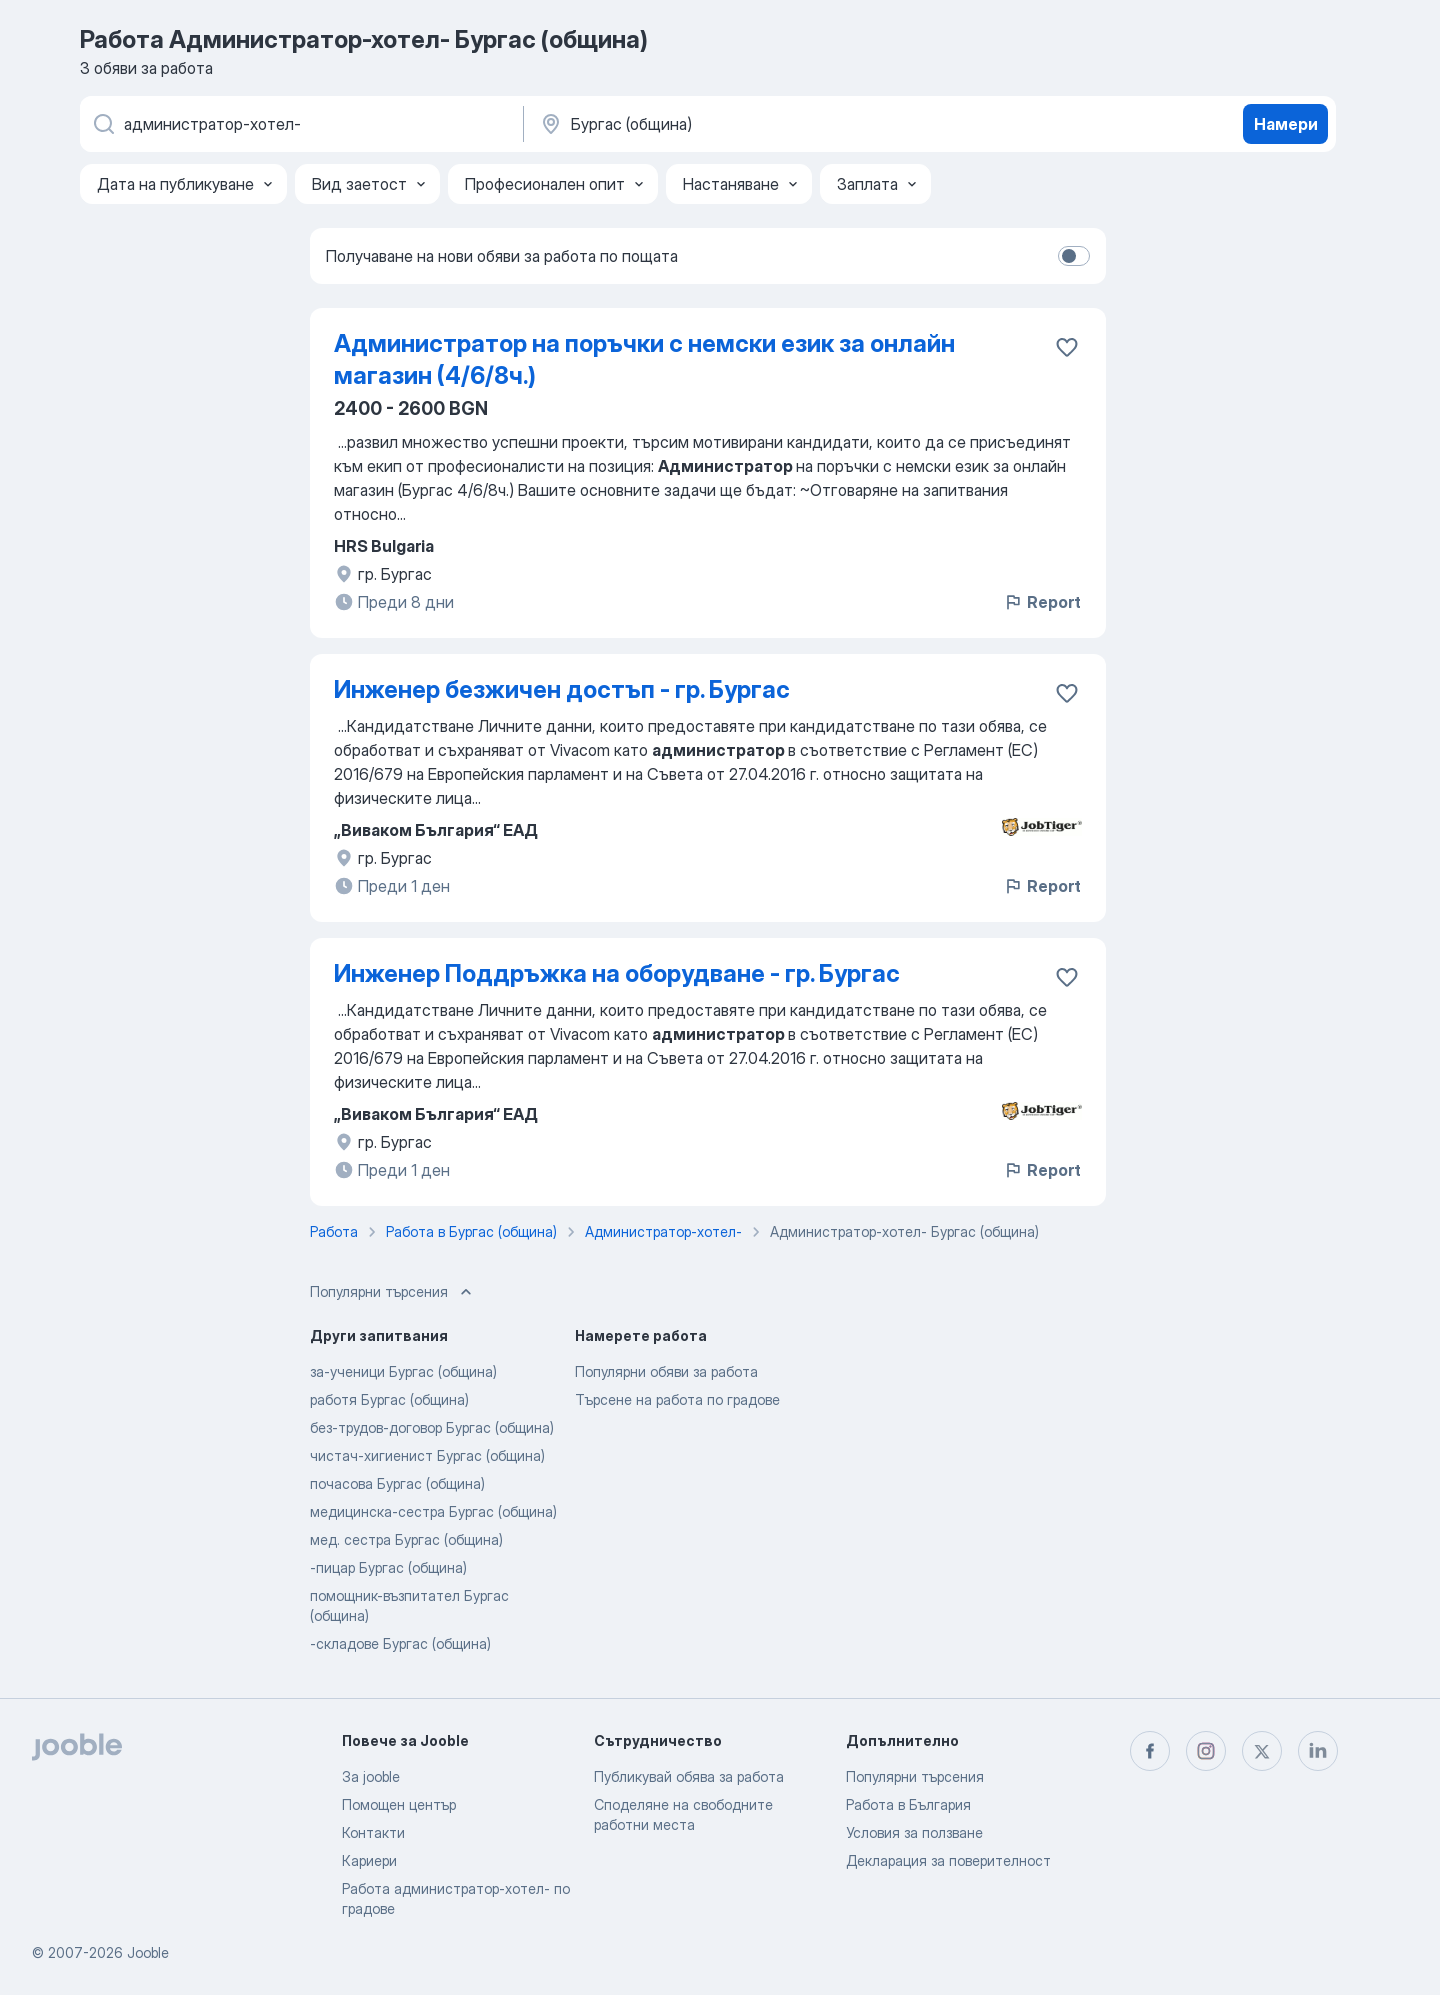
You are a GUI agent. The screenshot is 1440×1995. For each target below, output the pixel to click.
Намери (1286, 124)
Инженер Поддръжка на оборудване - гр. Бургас (617, 973)
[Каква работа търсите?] (300, 124)
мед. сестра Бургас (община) (406, 1539)
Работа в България (908, 1804)
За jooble (371, 1776)
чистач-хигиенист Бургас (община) (427, 1455)
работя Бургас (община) (389, 1399)
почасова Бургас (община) (397, 1483)
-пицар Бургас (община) (388, 1567)
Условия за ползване (914, 1832)
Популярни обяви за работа (666, 1371)
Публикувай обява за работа (689, 1776)
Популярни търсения (915, 1776)
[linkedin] (1318, 1751)
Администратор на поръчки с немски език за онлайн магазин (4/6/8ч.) (644, 359)
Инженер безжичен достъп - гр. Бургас (562, 689)
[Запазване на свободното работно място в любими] (1067, 347)
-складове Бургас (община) (400, 1643)
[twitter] (1262, 1751)
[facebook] (1150, 1751)
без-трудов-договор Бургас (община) (432, 1427)
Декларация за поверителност (948, 1860)
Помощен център (399, 1804)
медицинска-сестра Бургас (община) (433, 1511)
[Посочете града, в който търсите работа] (747, 124)
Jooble (148, 1952)
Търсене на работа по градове (677, 1399)
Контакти (373, 1832)
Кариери (369, 1860)
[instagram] (1206, 1751)
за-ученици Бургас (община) (403, 1371)
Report (1042, 602)
